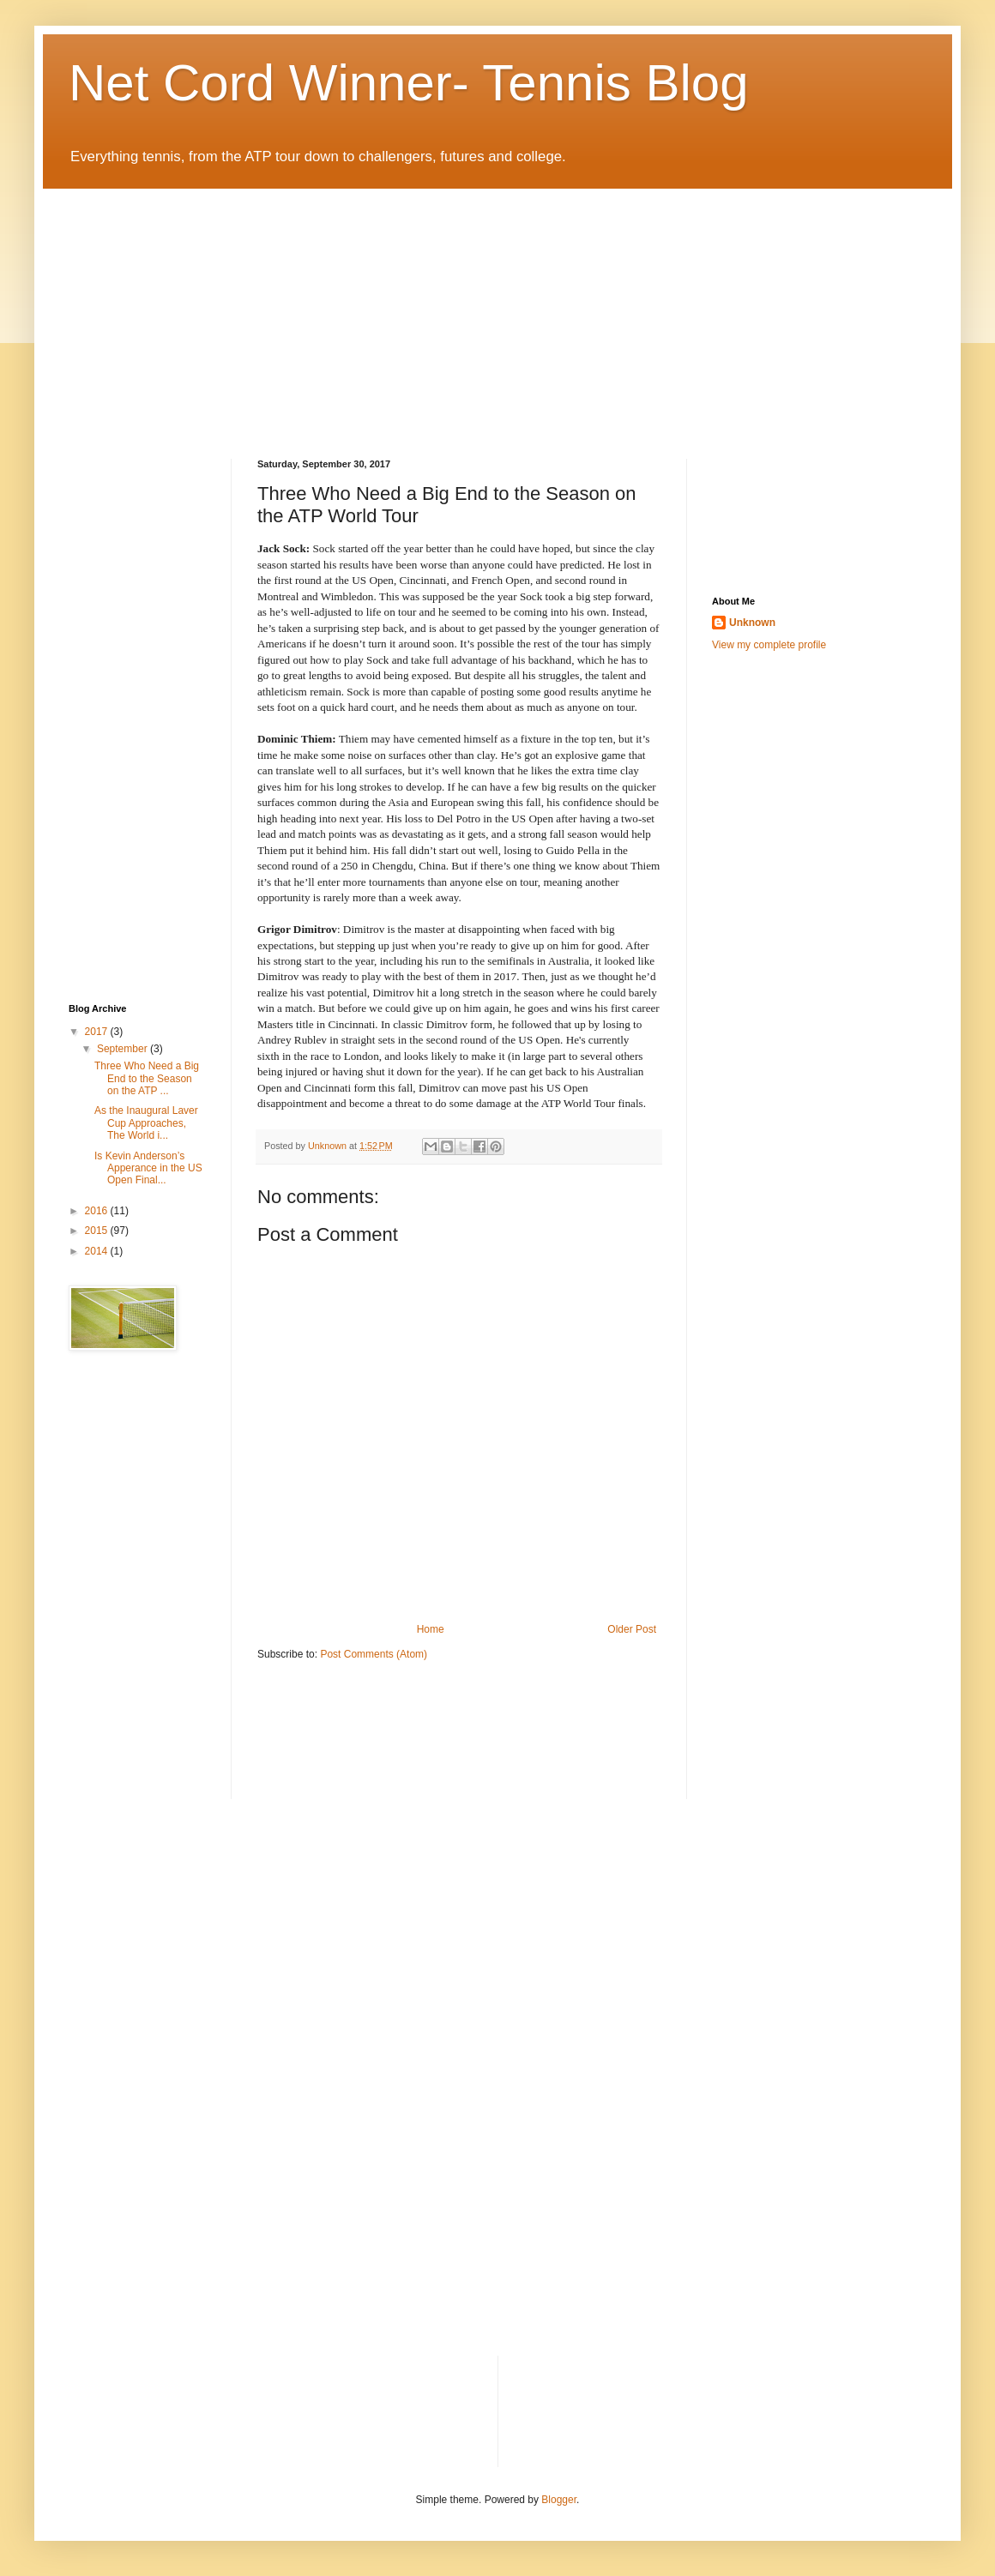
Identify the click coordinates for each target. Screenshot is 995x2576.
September (123, 1049)
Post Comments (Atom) (373, 1654)
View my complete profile (769, 645)
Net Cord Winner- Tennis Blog (409, 82)
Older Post (631, 1629)
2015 (98, 1231)
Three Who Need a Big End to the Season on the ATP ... (146, 1078)
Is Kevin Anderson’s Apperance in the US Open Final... (148, 1168)
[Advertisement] (259, 309)
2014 (98, 1251)
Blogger (558, 2500)
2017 (98, 1032)
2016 (98, 1211)
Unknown (752, 623)
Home (430, 1629)
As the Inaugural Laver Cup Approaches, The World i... (146, 1122)
